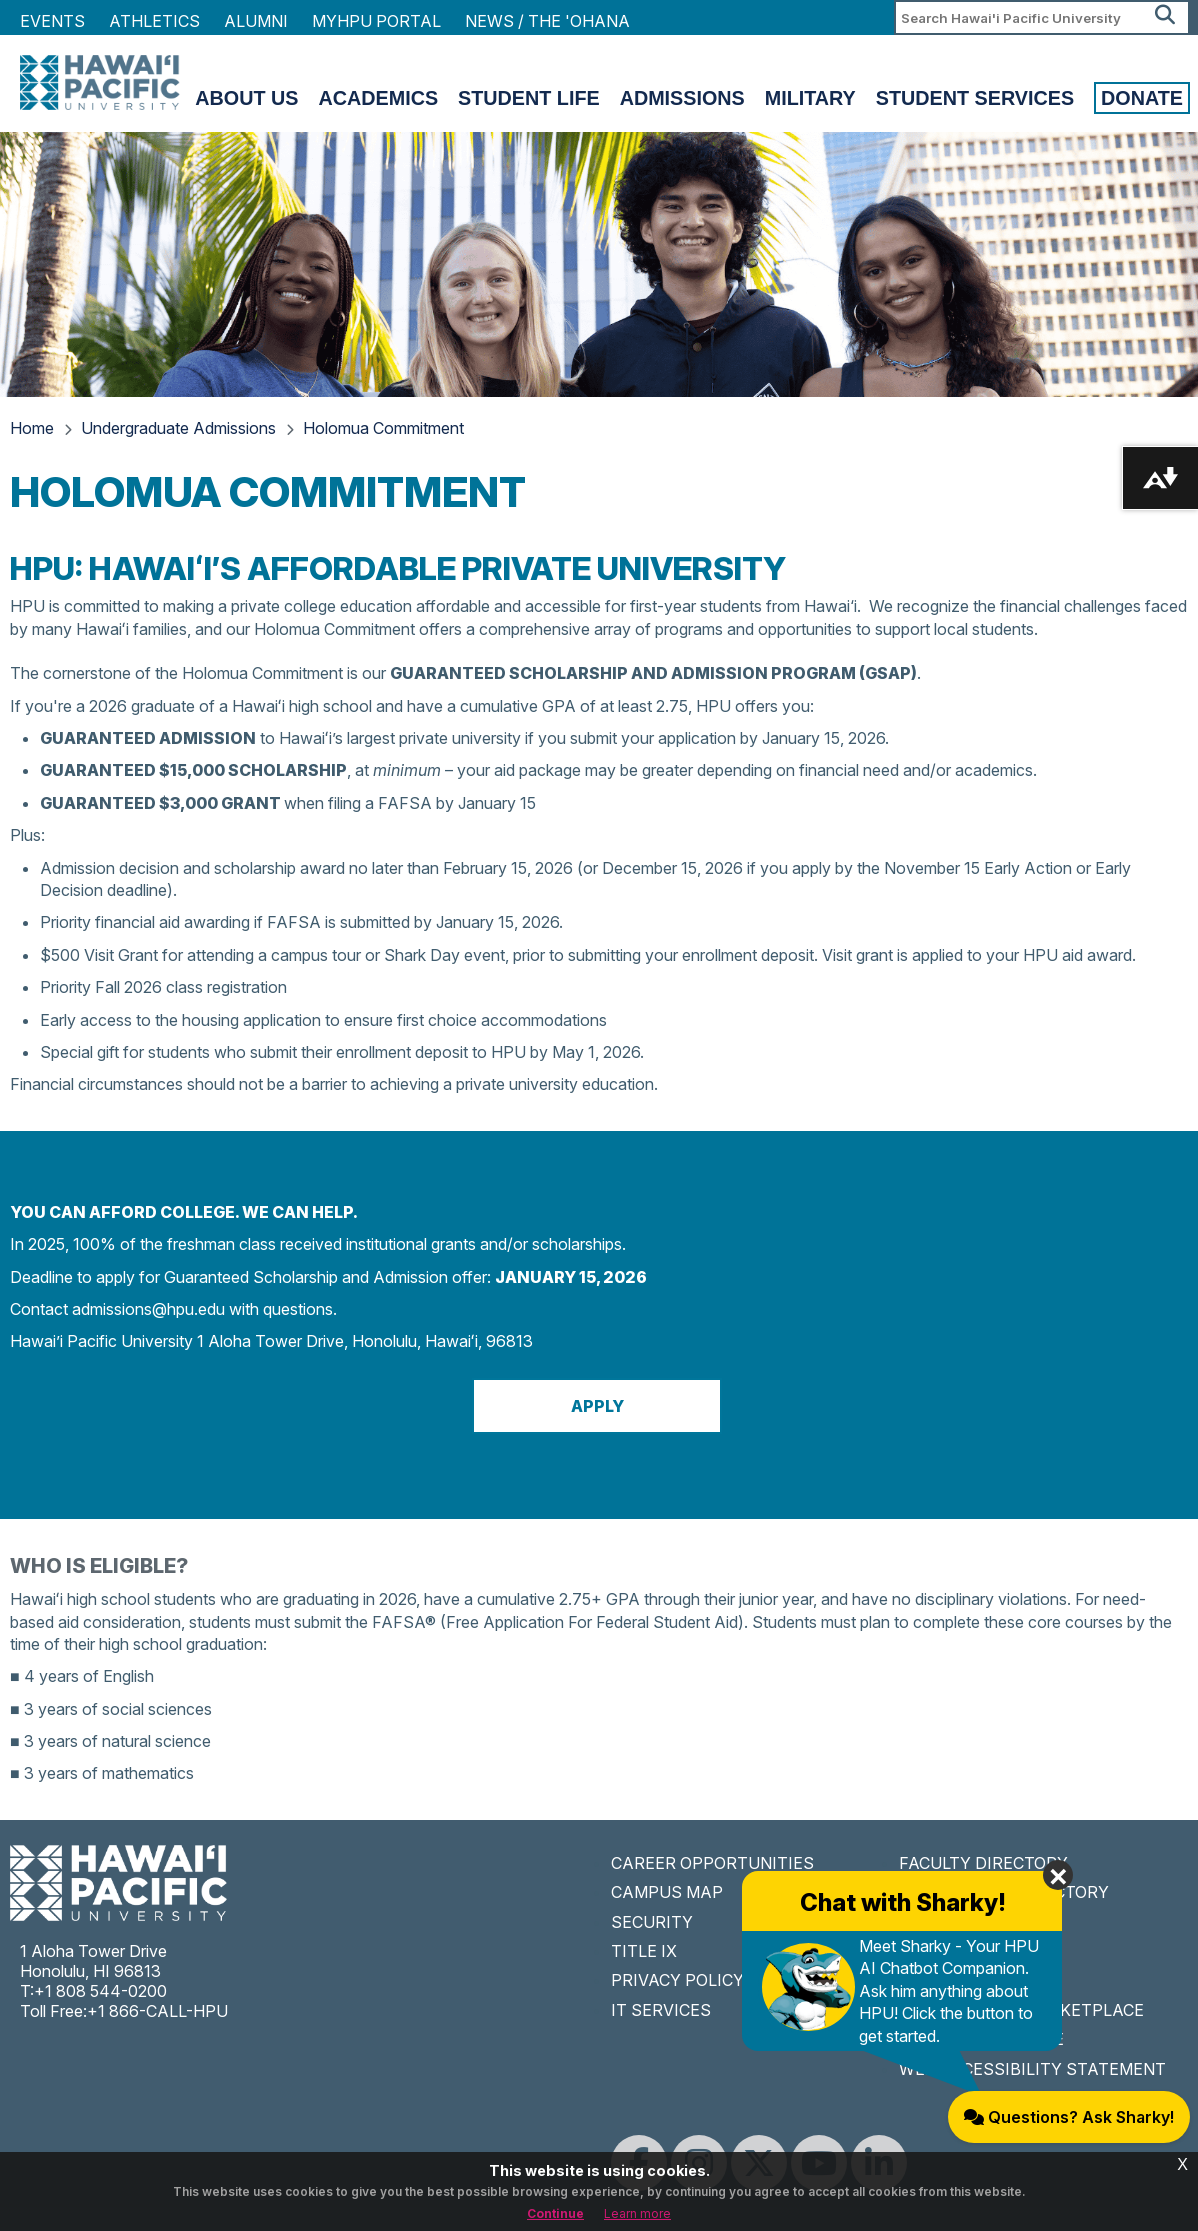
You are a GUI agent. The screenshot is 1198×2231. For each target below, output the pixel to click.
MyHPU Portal (376, 21)
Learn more (637, 2213)
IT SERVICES (661, 2010)
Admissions (682, 98)
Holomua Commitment (383, 428)
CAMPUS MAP (667, 1892)
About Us (246, 98)
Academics (378, 98)
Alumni (256, 21)
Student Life (529, 98)
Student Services (975, 98)
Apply (597, 1406)
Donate (1142, 98)
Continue (555, 2213)
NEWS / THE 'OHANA (547, 21)
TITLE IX (644, 1951)
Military (810, 98)
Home (32, 428)
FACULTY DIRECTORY (983, 1863)
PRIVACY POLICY (677, 1980)
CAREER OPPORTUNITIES (712, 1863)
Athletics (154, 21)
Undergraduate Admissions (178, 428)
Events (52, 21)
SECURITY (652, 1922)
